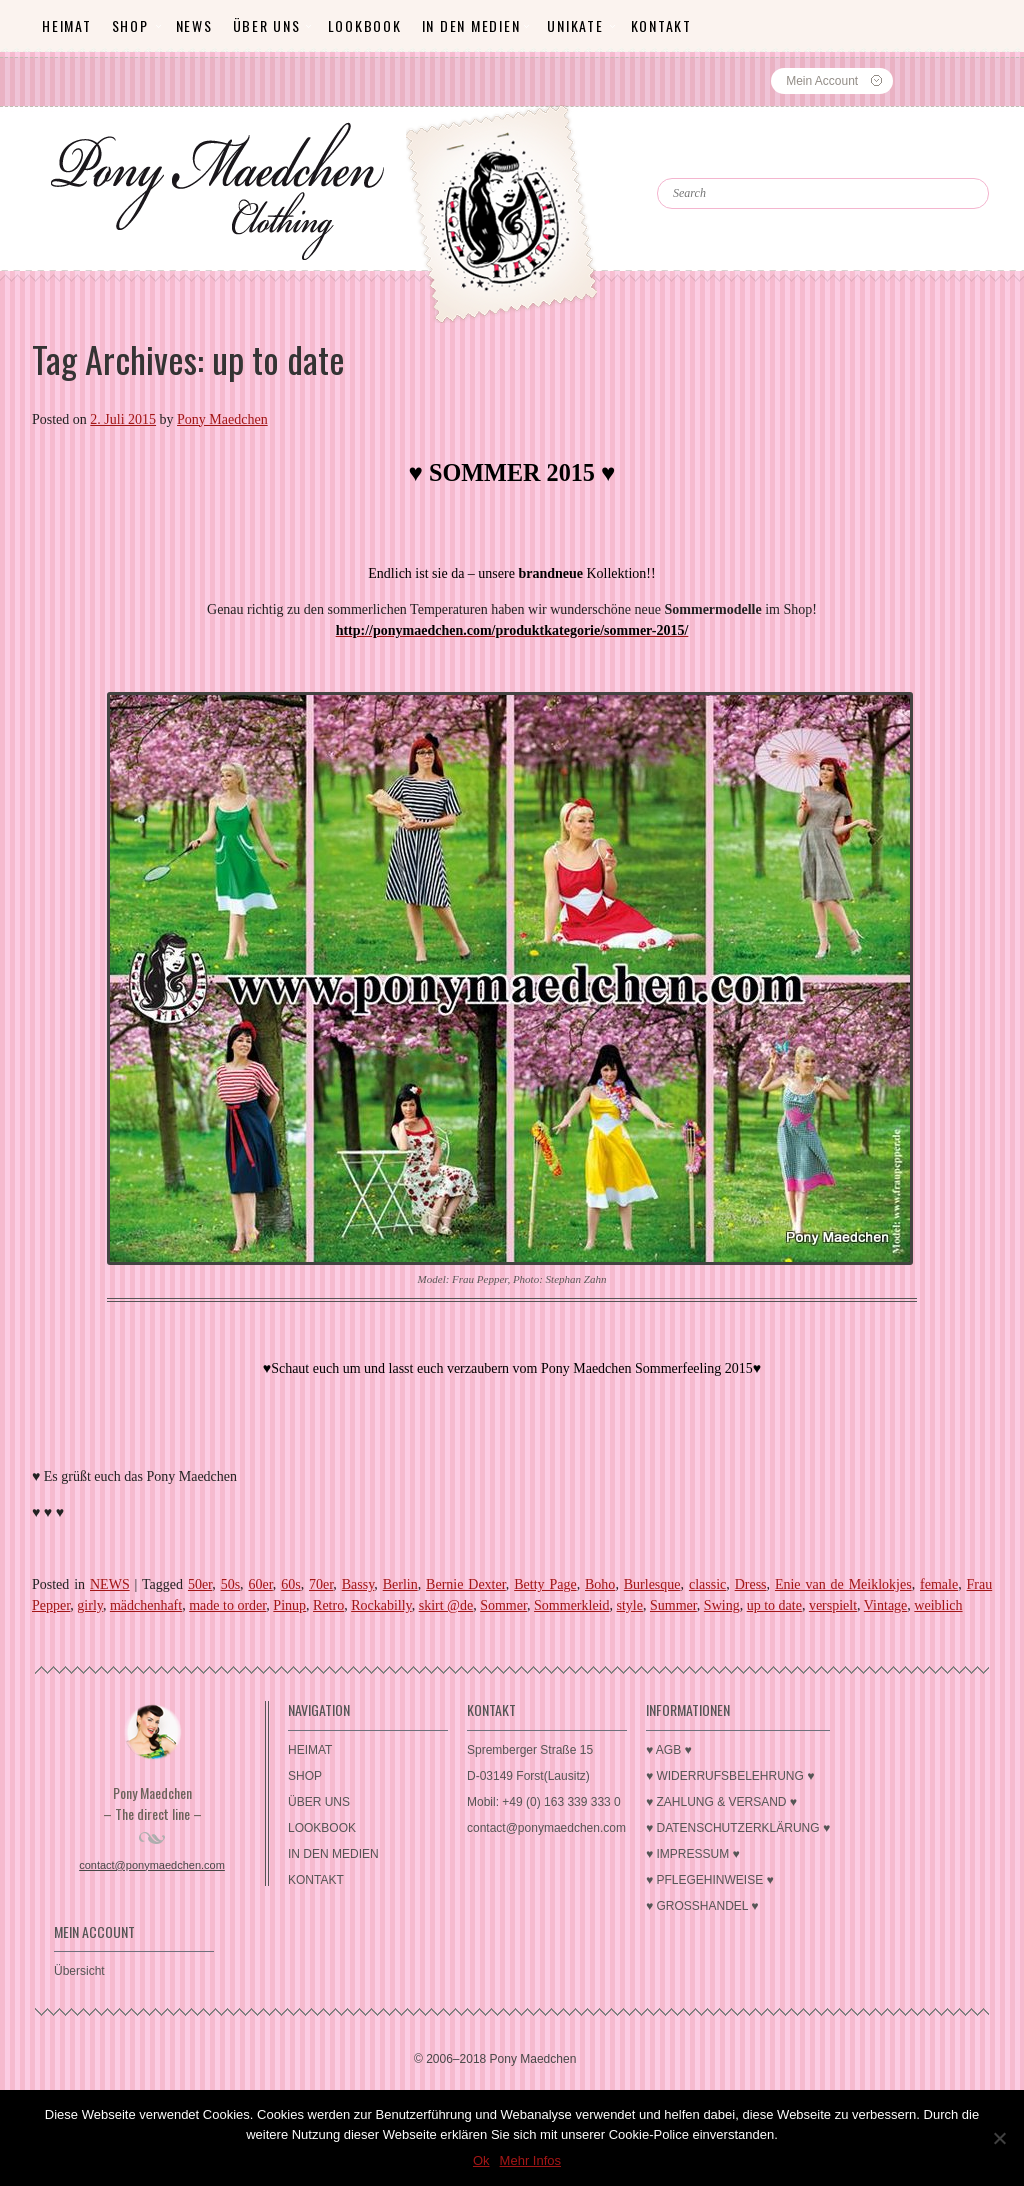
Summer (673, 1605)
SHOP (130, 25)
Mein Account (822, 81)
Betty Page (545, 1584)
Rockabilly (381, 1605)
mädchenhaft (146, 1605)
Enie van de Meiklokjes (843, 1584)
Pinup (289, 1605)
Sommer (503, 1605)
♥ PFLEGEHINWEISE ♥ (710, 1880)
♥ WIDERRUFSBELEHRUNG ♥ (730, 1776)
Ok (481, 2160)
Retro (328, 1605)
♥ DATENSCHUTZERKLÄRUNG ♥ (738, 1828)
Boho (600, 1584)
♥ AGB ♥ (669, 1750)
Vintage (885, 1605)
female (939, 1584)
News (194, 25)
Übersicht (79, 1971)
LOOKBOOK (365, 25)
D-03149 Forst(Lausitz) (528, 1776)
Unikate (575, 25)
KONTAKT (661, 25)
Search (701, 160)
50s (230, 1584)
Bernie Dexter (466, 1584)
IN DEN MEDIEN (471, 25)
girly (90, 1605)
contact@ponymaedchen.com (152, 1865)
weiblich (938, 1605)
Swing (722, 1605)
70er (321, 1584)
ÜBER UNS (267, 25)
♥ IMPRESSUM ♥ (693, 1854)
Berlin (400, 1584)
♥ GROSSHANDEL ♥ (702, 1906)
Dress (751, 1584)
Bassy (358, 1584)
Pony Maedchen (222, 419)
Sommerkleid (571, 1605)
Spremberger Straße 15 (530, 1750)
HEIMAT (67, 25)
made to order (227, 1605)
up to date (774, 1605)
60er (260, 1584)
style (630, 1605)
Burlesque (652, 1584)
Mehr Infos (530, 2160)
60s (290, 1584)
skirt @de (446, 1605)
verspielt (833, 1605)
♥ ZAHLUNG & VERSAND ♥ (721, 1802)
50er (200, 1584)
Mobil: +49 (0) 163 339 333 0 (544, 1802)
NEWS (110, 1584)
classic (707, 1584)
